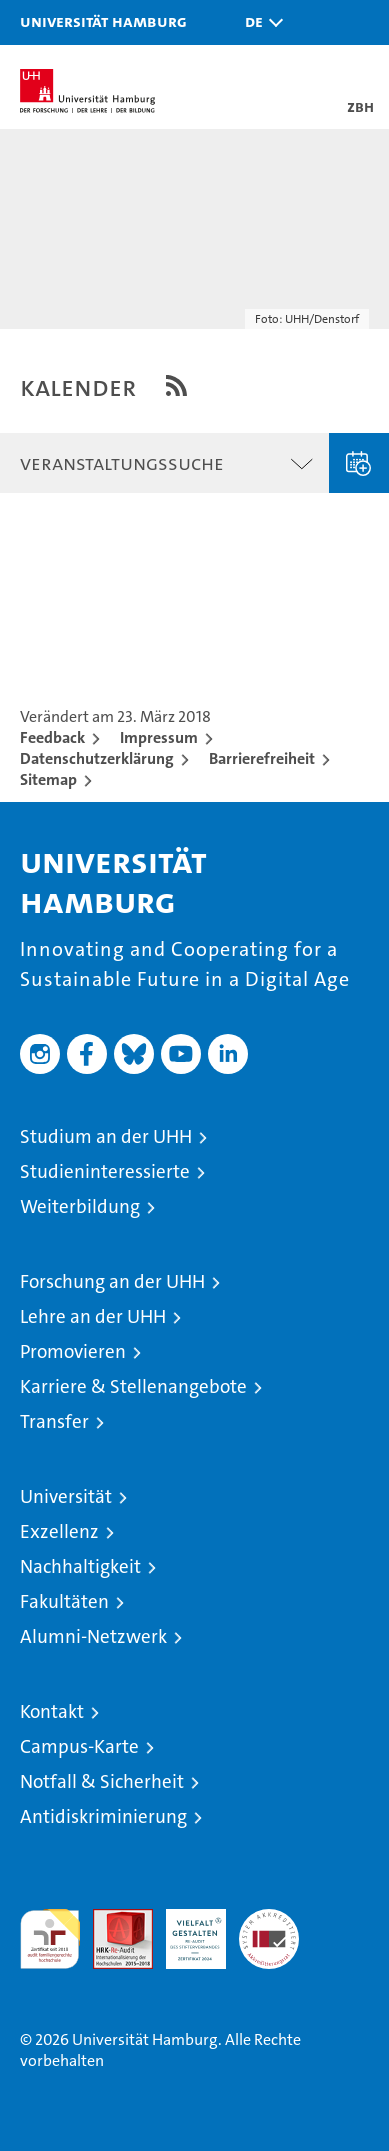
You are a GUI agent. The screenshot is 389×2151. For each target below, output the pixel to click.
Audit (112, 1919)
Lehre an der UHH (93, 1316)
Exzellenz (59, 1531)
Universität (66, 1496)
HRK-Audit (185, 1930)
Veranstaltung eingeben (359, 463)
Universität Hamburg (103, 21)
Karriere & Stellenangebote (133, 1386)
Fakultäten (64, 1601)
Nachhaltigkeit (80, 1566)
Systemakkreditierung (269, 1919)
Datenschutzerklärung (97, 758)
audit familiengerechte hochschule (50, 1939)
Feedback (52, 737)
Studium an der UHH (106, 1136)
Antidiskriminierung (103, 1816)
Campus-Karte (79, 1746)
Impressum (159, 737)
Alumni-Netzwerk (93, 1636)
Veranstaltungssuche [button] (122, 463)
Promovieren (73, 1351)
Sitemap (48, 779)
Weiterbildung (80, 1206)
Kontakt (52, 1711)
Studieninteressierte (105, 1171)
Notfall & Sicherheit (102, 1781)
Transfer (54, 1421)
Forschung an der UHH (112, 1281)
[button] (259, 22)
